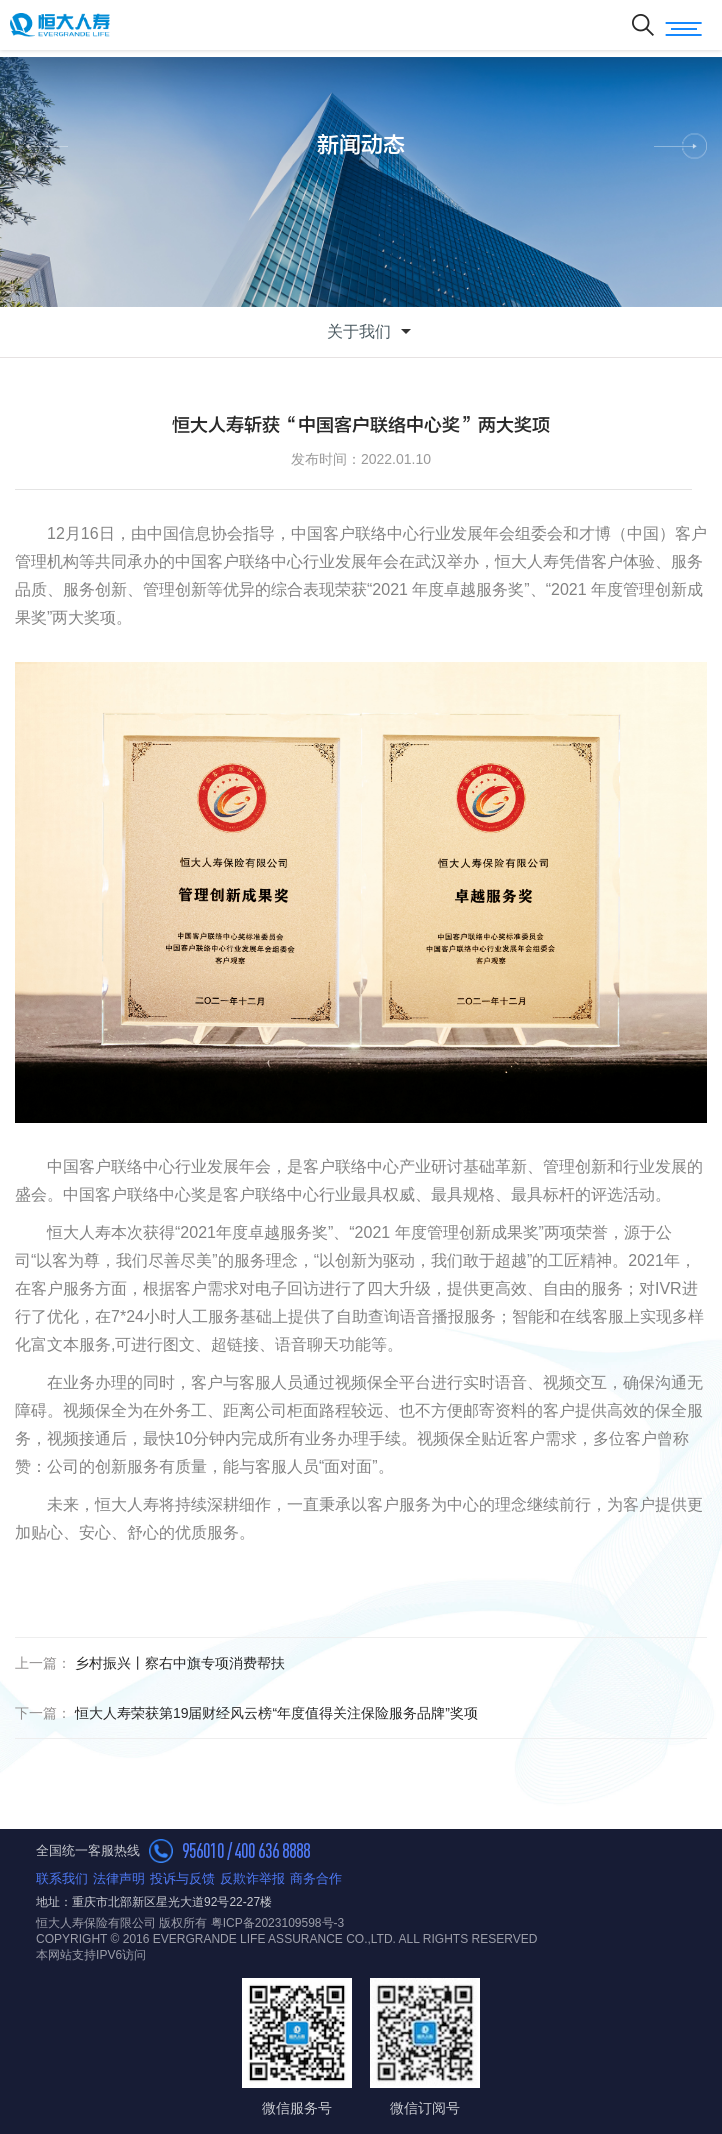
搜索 (643, 25)
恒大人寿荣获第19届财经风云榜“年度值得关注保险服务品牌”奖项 (246, 1713)
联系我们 (62, 1878)
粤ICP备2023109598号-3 (277, 1923)
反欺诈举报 (252, 1878)
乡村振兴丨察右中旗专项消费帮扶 (150, 1663)
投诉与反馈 (182, 1878)
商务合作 (316, 1878)
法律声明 (119, 1878)
